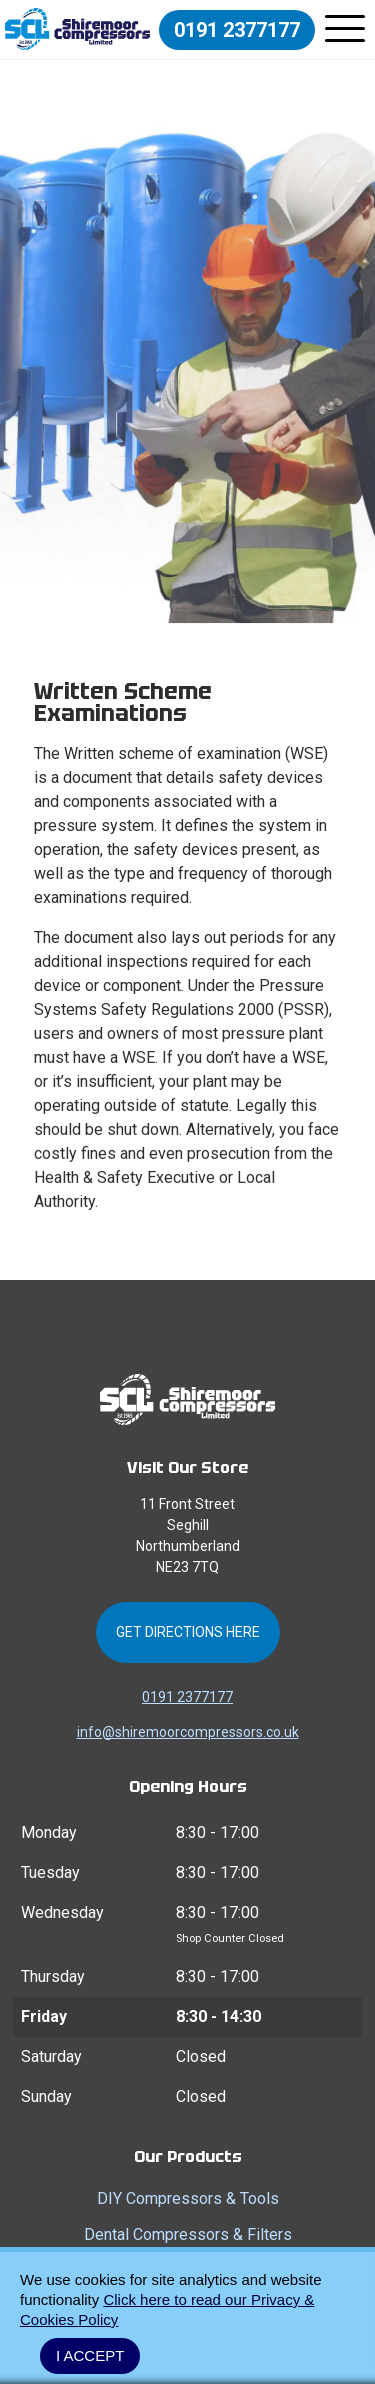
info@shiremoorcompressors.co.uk (188, 1732)
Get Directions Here (188, 1632)
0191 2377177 (237, 30)
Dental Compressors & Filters (188, 2234)
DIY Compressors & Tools (188, 2198)
